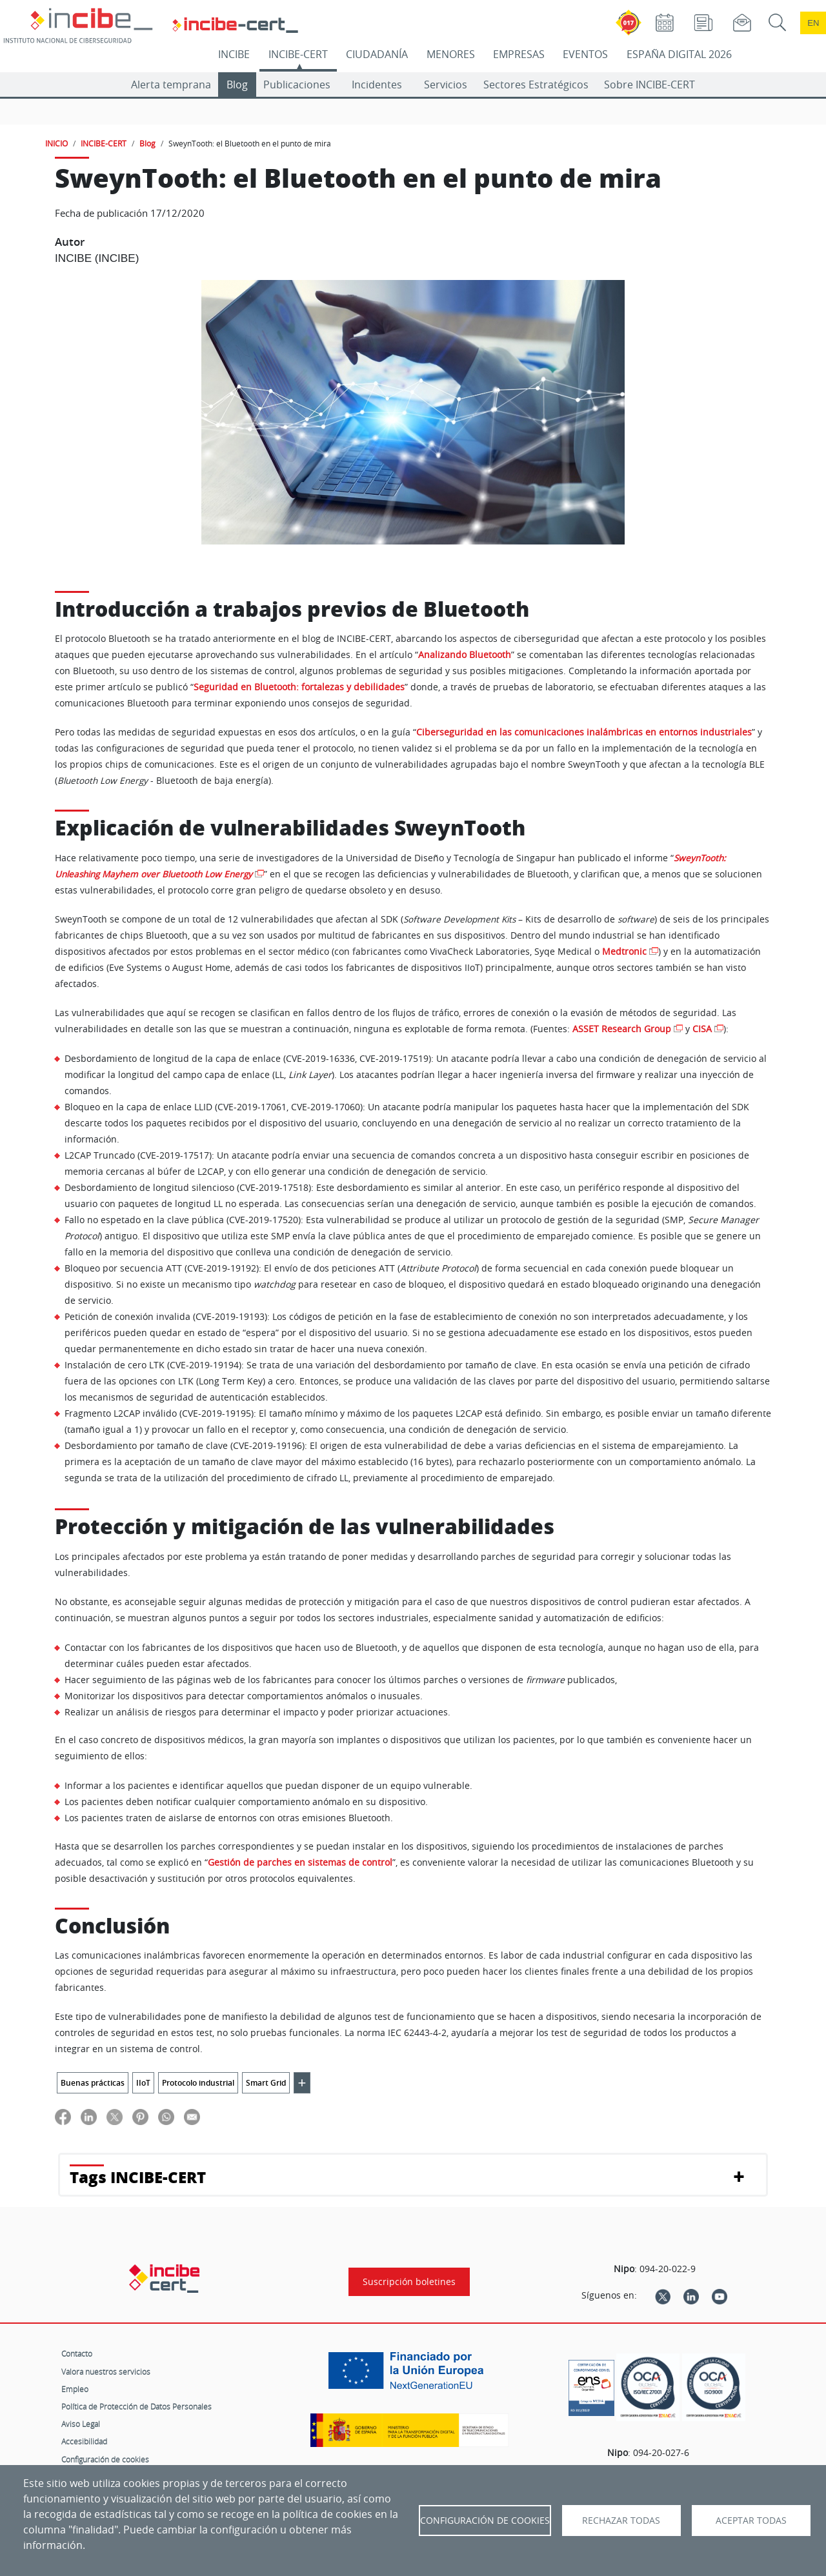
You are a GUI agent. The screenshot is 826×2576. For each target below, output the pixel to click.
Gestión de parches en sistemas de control (300, 1862)
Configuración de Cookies (485, 2520)
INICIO (56, 143)
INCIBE (234, 54)
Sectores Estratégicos (536, 84)
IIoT (143, 2082)
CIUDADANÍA (377, 54)
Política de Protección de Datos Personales (136, 2406)
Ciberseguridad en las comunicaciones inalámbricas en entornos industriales (584, 732)
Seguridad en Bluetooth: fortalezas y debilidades (299, 687)
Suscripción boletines (409, 2282)
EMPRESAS (519, 54)
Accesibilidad (84, 2441)
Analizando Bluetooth (464, 655)
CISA (702, 1029)
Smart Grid (266, 2082)
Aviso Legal (80, 2424)
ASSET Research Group (621, 1029)
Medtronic (624, 951)
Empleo (74, 2389)
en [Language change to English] (813, 23)
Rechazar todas (621, 2520)
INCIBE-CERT (298, 54)
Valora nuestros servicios (105, 2371)
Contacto (76, 2353)
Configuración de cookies (105, 2459)
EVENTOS (585, 54)
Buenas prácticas (93, 2082)
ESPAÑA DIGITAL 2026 (679, 54)
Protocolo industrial (198, 2082)
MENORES (451, 54)
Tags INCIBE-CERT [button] (138, 2177)
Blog (237, 84)
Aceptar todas (751, 2520)
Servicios (445, 84)
